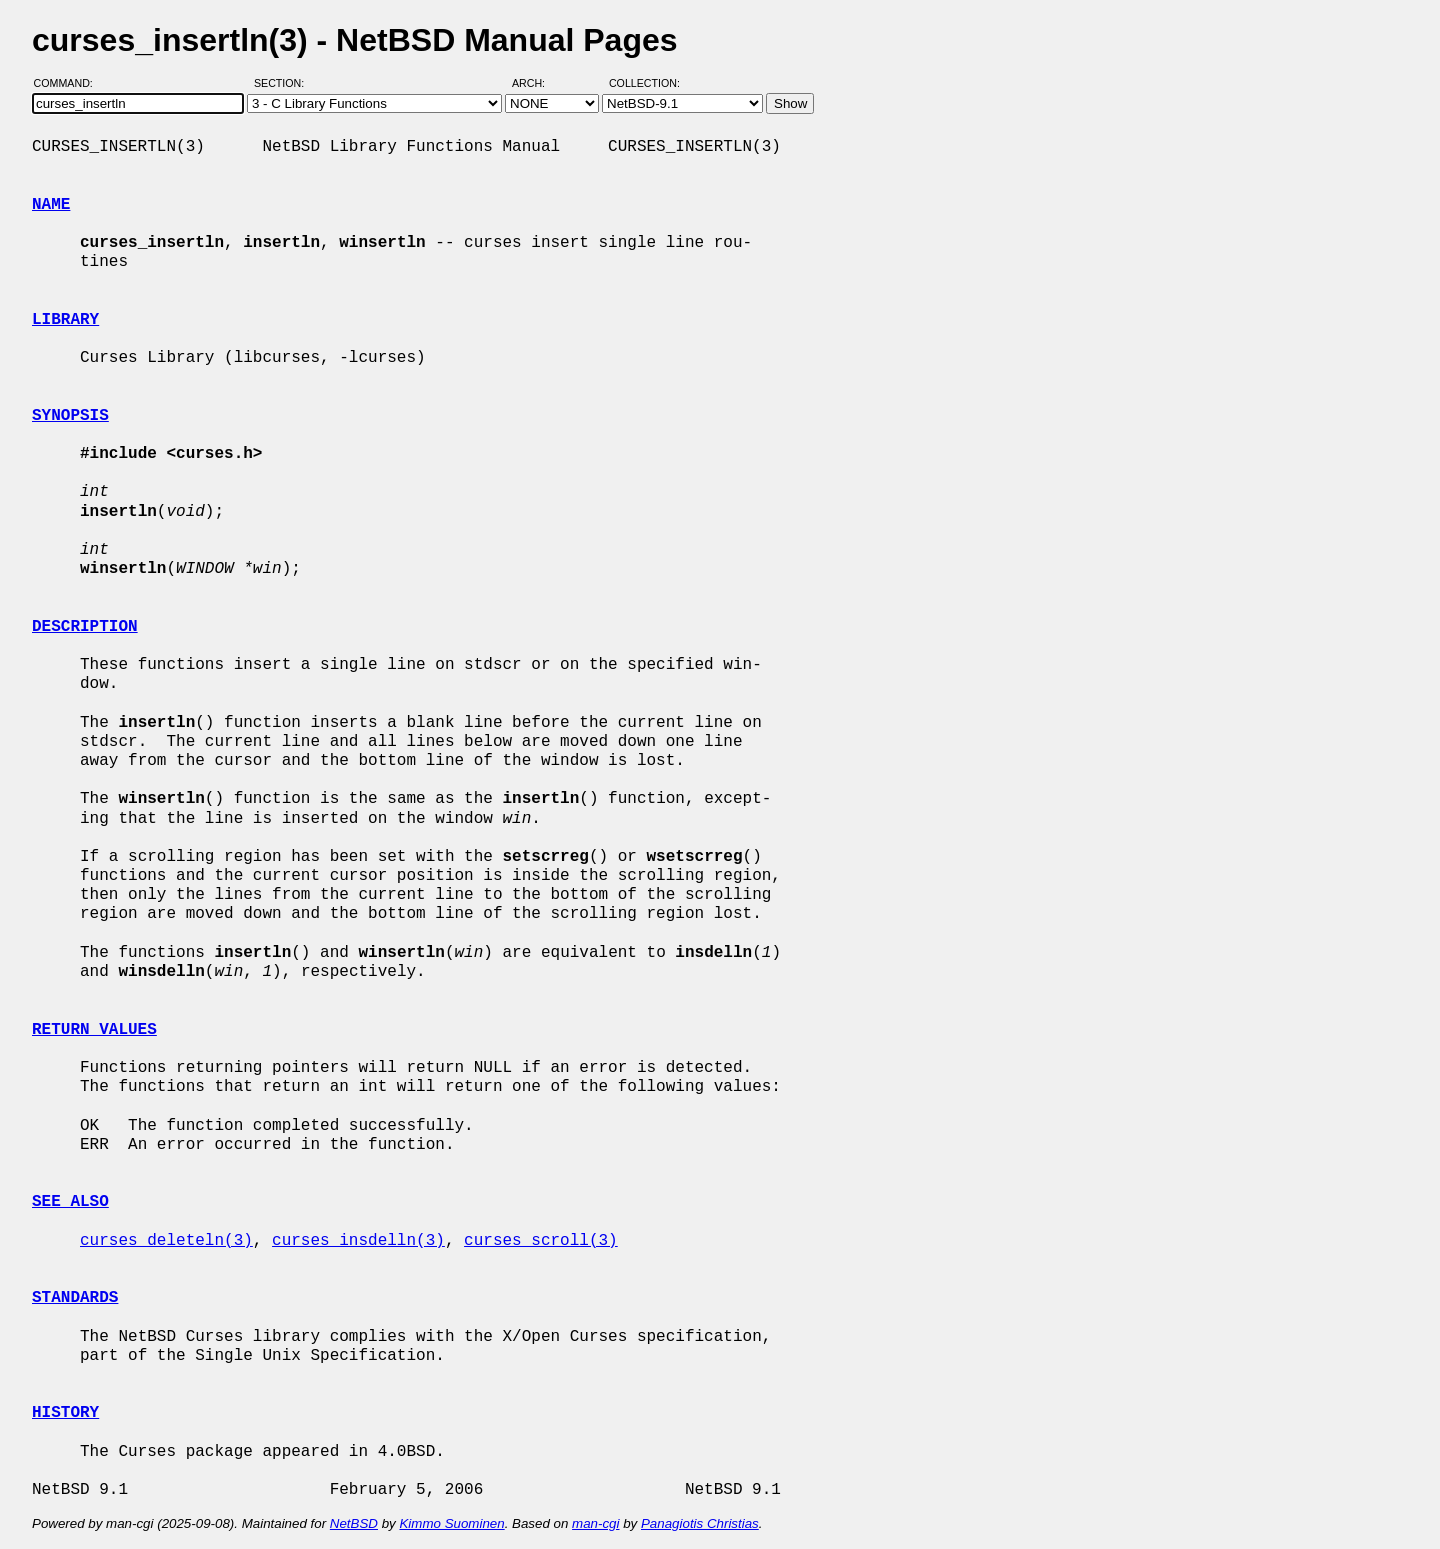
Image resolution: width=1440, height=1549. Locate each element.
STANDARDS (75, 1298)
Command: (69, 83)
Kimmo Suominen (451, 1523)
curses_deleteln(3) (166, 1241)
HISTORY (65, 1413)
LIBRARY (65, 320)
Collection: (644, 83)
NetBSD (354, 1523)
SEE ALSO (70, 1202)
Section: (283, 83)
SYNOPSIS (70, 416)
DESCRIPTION (85, 627)
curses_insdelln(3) (358, 1241)
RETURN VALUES (94, 1030)
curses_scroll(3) (541, 1241)
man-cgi (595, 1523)
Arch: (537, 83)
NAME (51, 205)
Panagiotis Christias (700, 1523)
